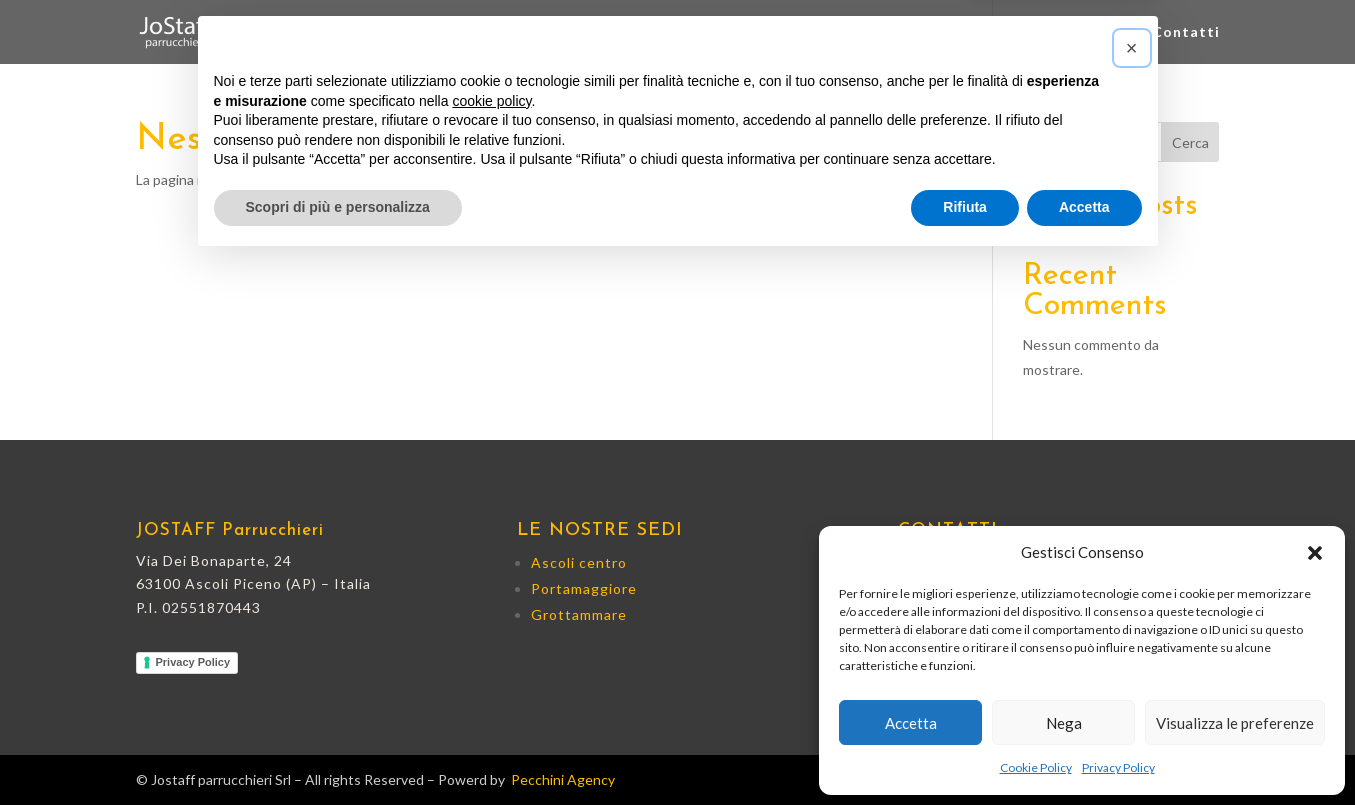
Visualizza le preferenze (1235, 723)
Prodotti (1093, 32)
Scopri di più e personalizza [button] (338, 750)
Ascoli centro (708, 32)
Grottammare (981, 32)
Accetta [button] (1084, 750)
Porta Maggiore (844, 32)
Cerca (1190, 142)
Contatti (1186, 32)
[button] (1315, 553)
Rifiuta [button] (965, 750)
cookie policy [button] (491, 644)
